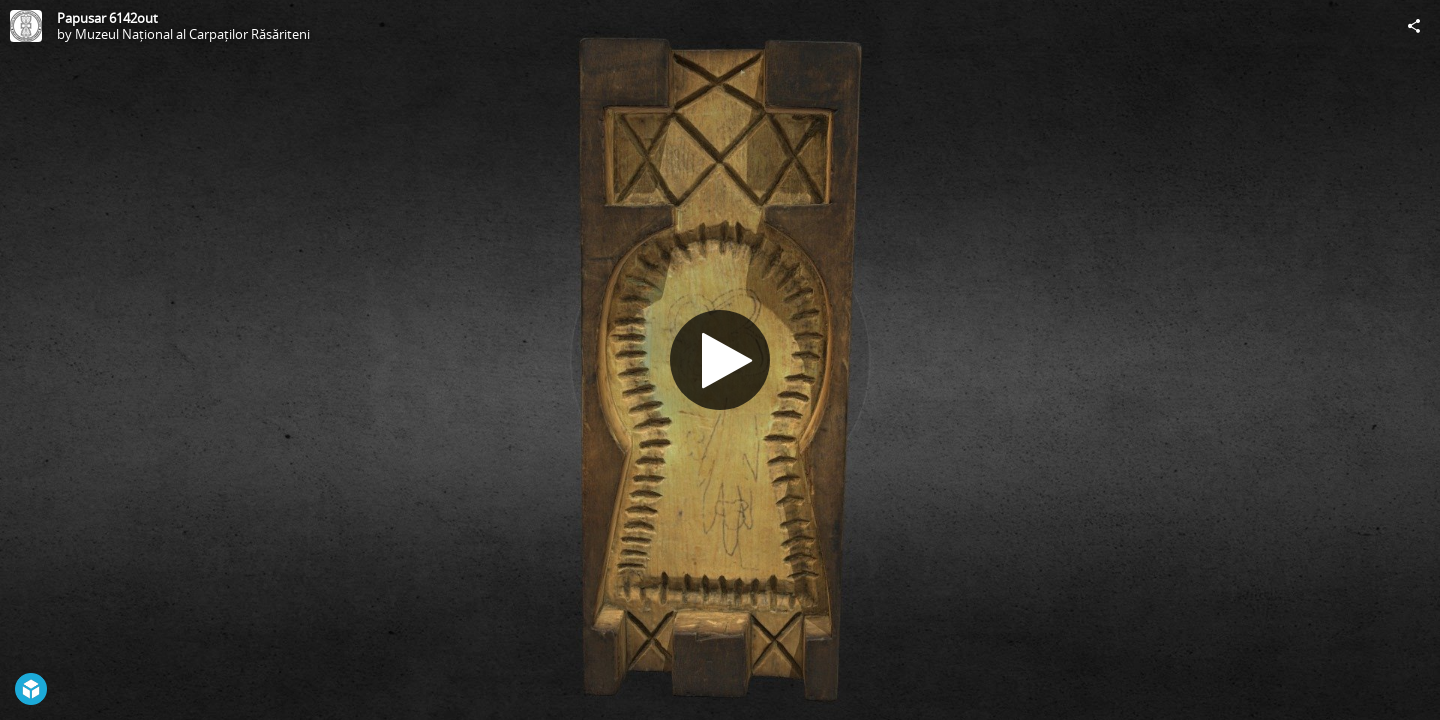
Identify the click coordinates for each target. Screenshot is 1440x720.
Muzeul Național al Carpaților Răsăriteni (192, 34)
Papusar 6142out (107, 18)
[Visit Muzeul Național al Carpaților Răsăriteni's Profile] (26, 26)
